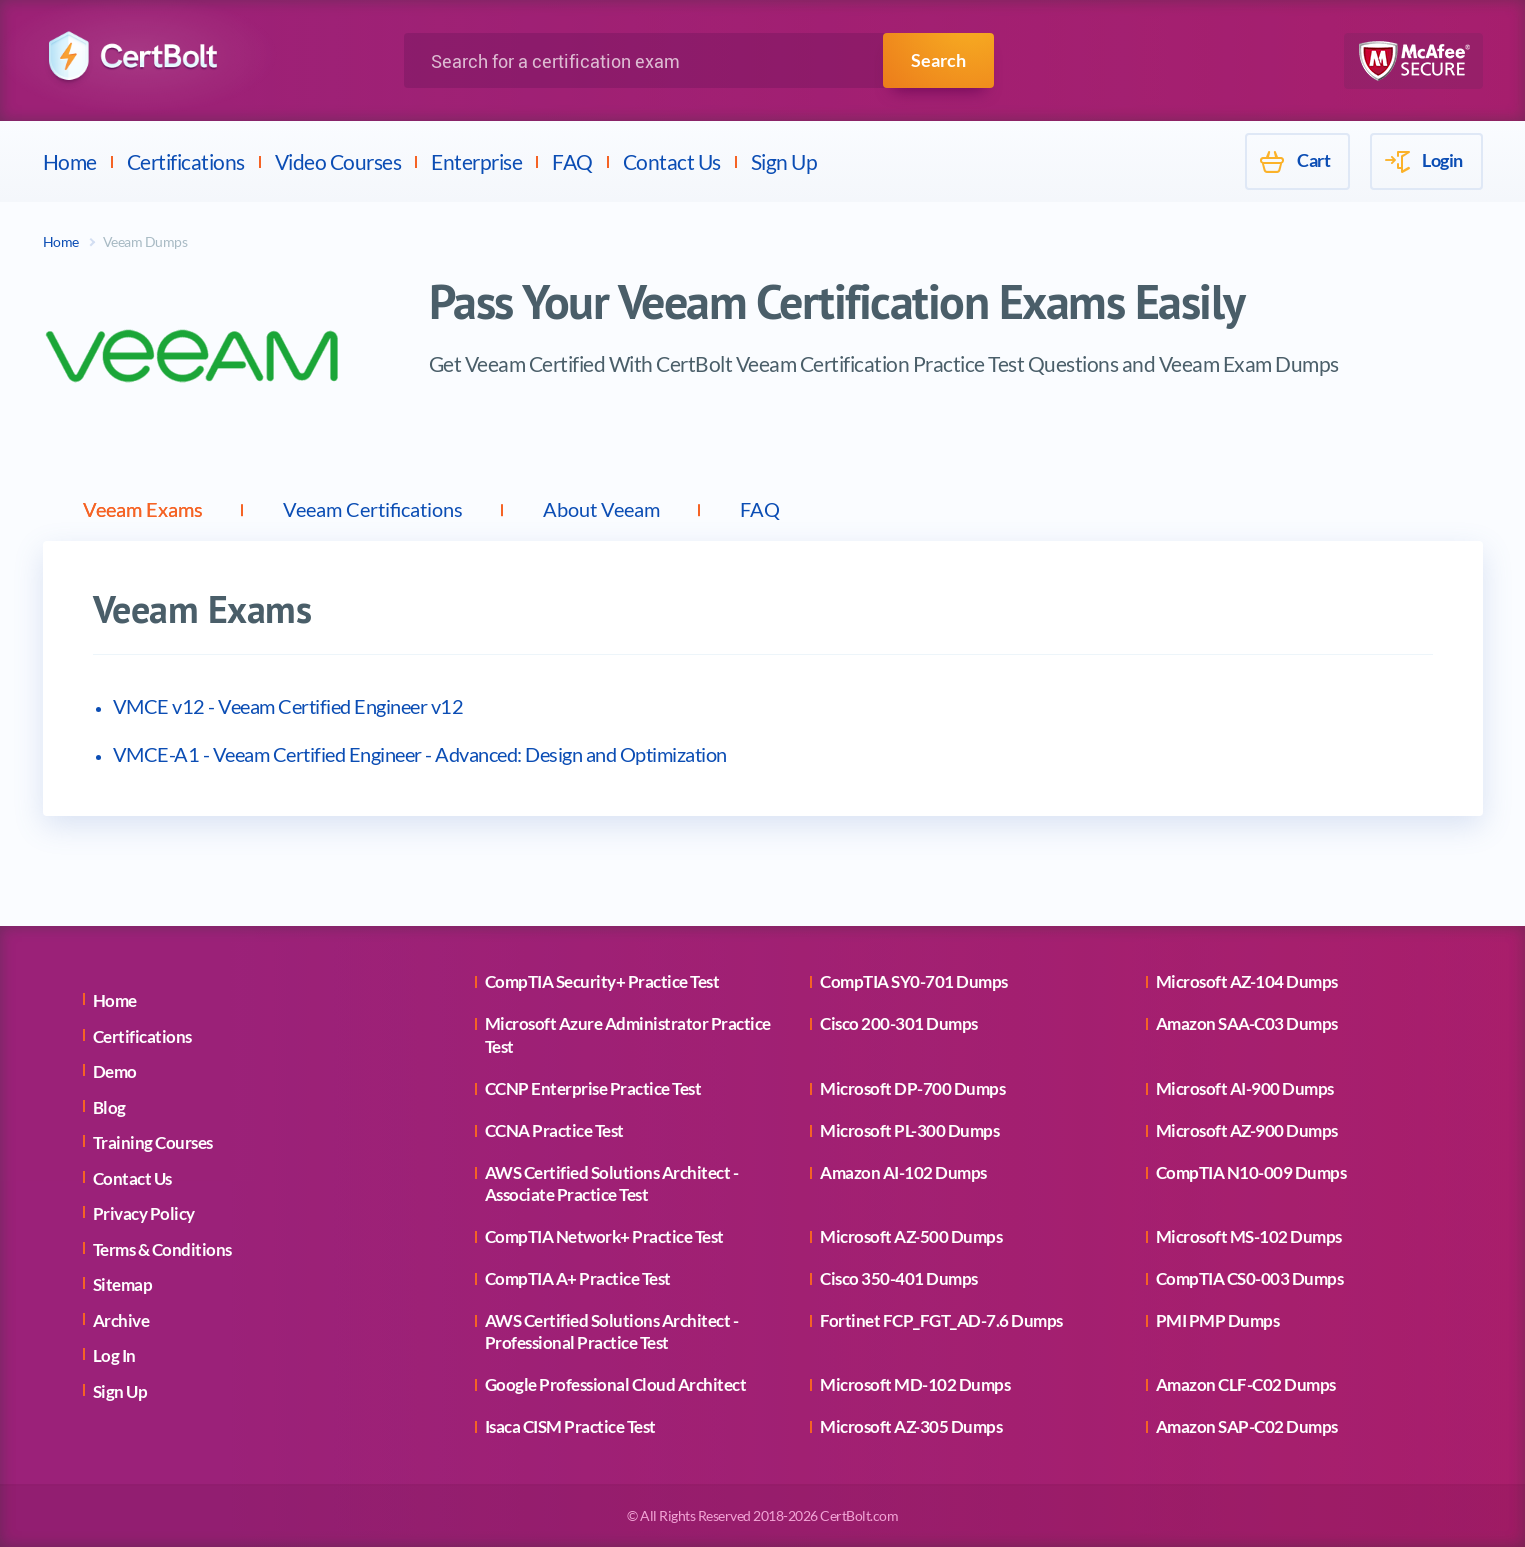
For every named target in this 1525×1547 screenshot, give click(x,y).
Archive (121, 1320)
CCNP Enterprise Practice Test (593, 1088)
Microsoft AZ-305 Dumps (911, 1426)
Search (938, 60)
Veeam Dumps (145, 241)
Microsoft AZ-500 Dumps (911, 1236)
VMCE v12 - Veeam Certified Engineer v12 (288, 706)
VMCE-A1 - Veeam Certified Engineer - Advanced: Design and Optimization (420, 754)
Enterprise (476, 161)
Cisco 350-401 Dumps (899, 1278)
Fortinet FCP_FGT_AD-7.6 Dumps (941, 1320)
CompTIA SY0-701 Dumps (914, 981)
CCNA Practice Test (554, 1130)
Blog (109, 1107)
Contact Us (672, 161)
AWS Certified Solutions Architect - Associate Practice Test (612, 1183)
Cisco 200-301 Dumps (899, 1023)
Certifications (186, 161)
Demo (115, 1071)
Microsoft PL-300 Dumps (909, 1130)
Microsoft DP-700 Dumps (912, 1088)
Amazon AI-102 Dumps (903, 1172)
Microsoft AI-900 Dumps (1245, 1088)
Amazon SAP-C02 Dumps (1247, 1426)
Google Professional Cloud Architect (616, 1384)
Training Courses (153, 1142)
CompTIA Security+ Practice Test (602, 981)
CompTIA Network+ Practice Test (604, 1236)
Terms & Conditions (162, 1249)
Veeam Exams (143, 509)
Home (70, 161)
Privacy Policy (144, 1213)
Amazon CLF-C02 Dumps (1246, 1384)
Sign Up (784, 161)
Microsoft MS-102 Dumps (1249, 1236)
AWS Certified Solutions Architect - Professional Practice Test (612, 1331)
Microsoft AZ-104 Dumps (1247, 981)
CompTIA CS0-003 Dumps (1250, 1278)
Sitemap (123, 1284)
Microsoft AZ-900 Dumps (1247, 1130)
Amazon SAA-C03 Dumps (1247, 1023)
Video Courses (338, 161)
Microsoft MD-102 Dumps (915, 1384)
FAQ (572, 161)
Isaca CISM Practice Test (570, 1426)
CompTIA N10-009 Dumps (1251, 1172)
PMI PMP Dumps (1218, 1320)
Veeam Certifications (373, 509)
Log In (114, 1355)
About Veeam (601, 509)
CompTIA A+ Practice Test (578, 1278)
